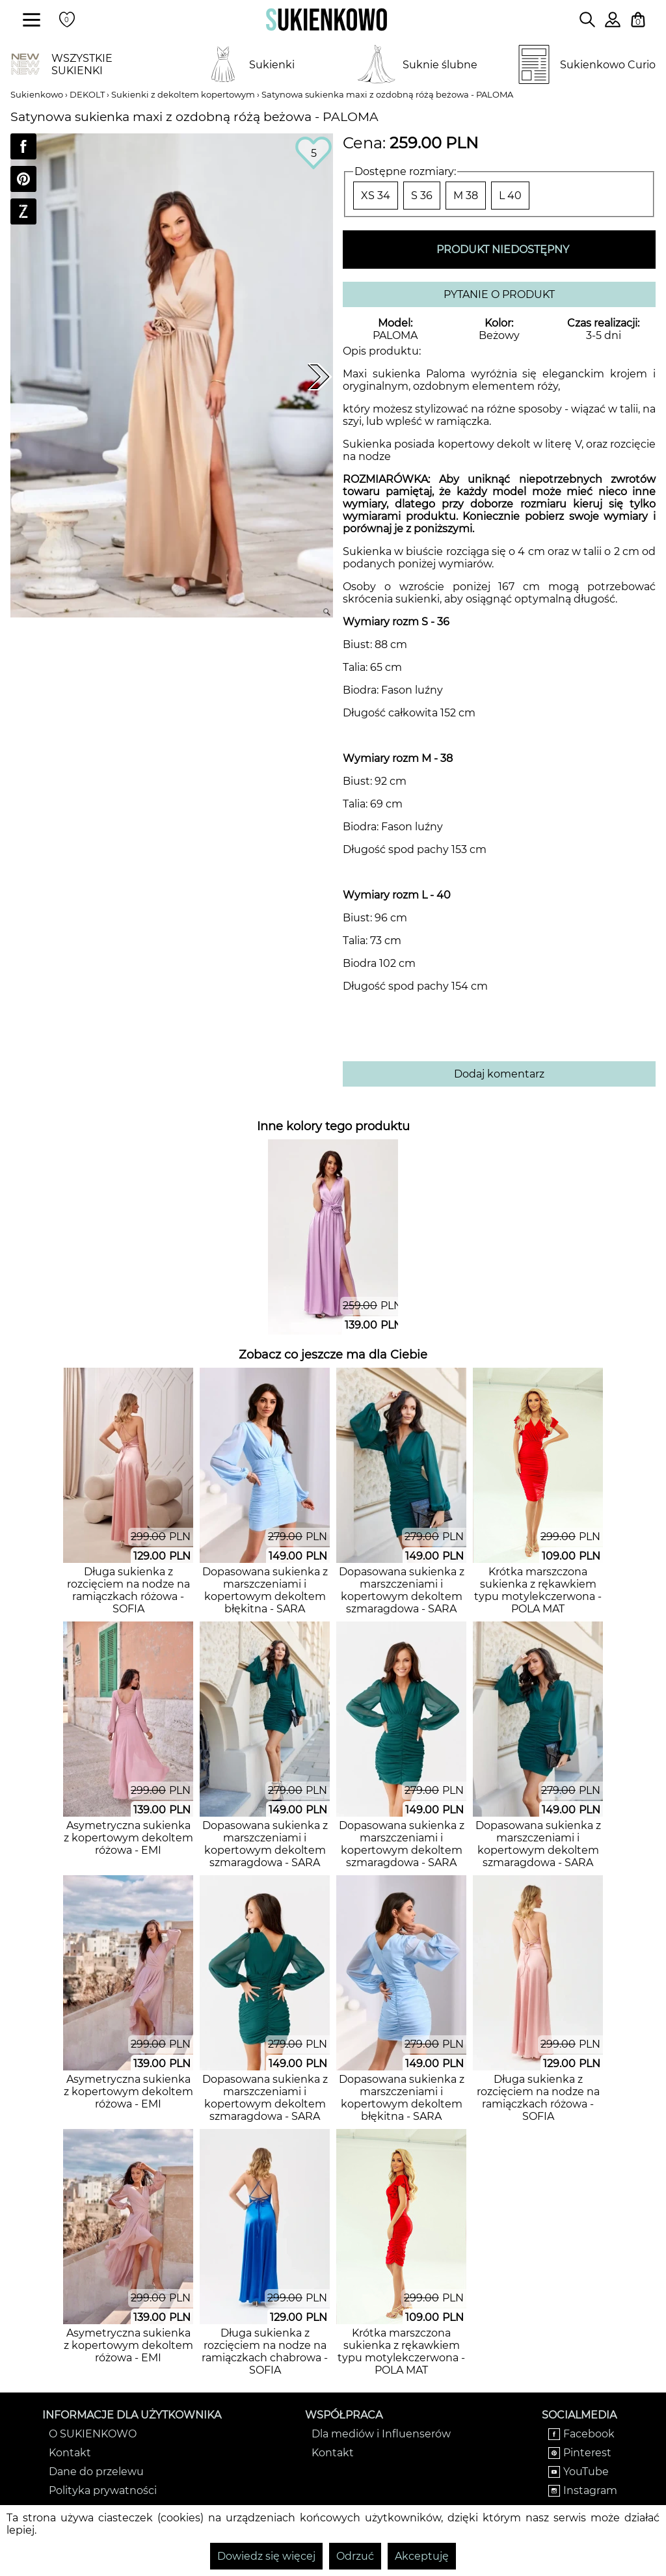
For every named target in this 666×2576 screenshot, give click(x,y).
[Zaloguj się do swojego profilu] (612, 24)
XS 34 (375, 195)
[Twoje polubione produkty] (67, 19)
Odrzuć (355, 2556)
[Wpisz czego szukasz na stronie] (587, 19)
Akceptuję (422, 2556)
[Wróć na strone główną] (326, 20)
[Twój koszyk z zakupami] (638, 19)
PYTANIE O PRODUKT (499, 294)
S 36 (422, 195)
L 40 (510, 195)
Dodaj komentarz (499, 1074)
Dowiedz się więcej (266, 2556)
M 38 (465, 195)
